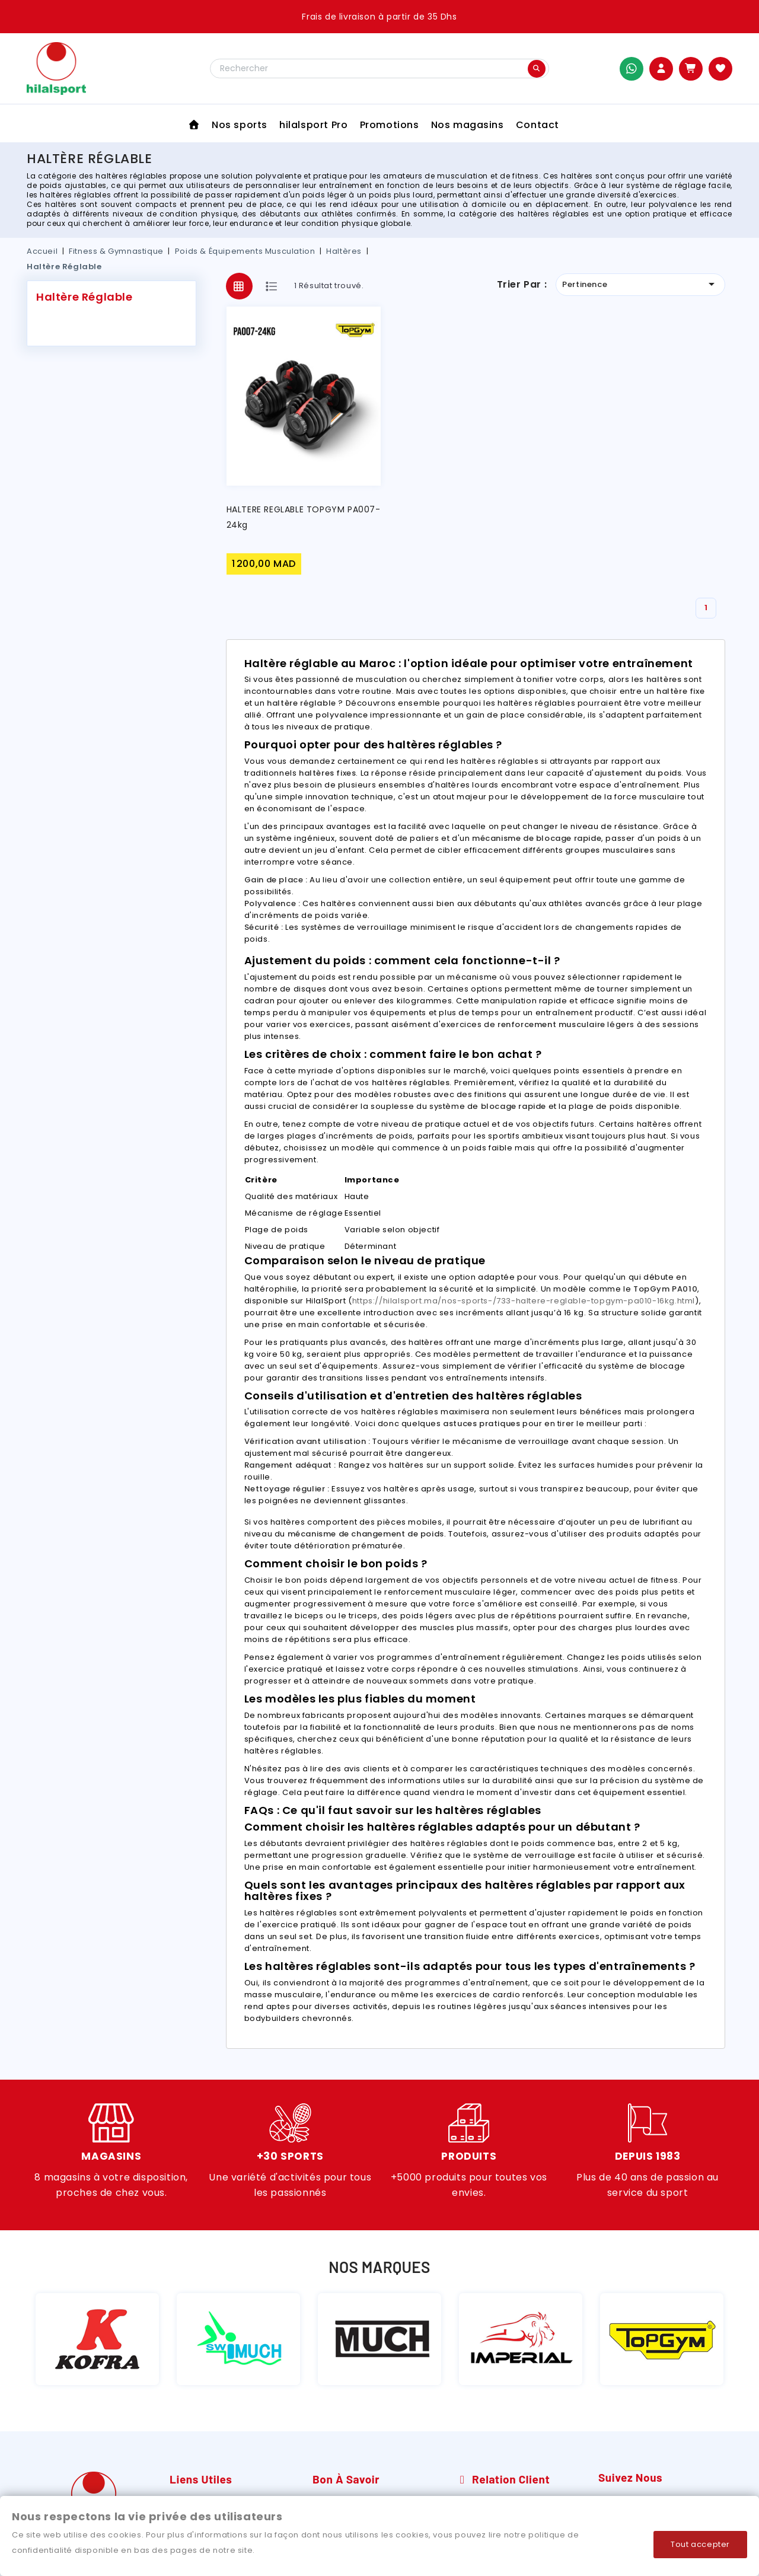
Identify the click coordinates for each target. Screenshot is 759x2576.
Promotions (389, 125)
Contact (537, 125)
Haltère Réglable (84, 296)
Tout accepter (700, 2544)
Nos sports (239, 125)
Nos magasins (467, 125)
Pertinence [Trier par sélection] (640, 284)
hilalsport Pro (313, 125)
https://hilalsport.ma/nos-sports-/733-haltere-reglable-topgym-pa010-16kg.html (523, 1300)
